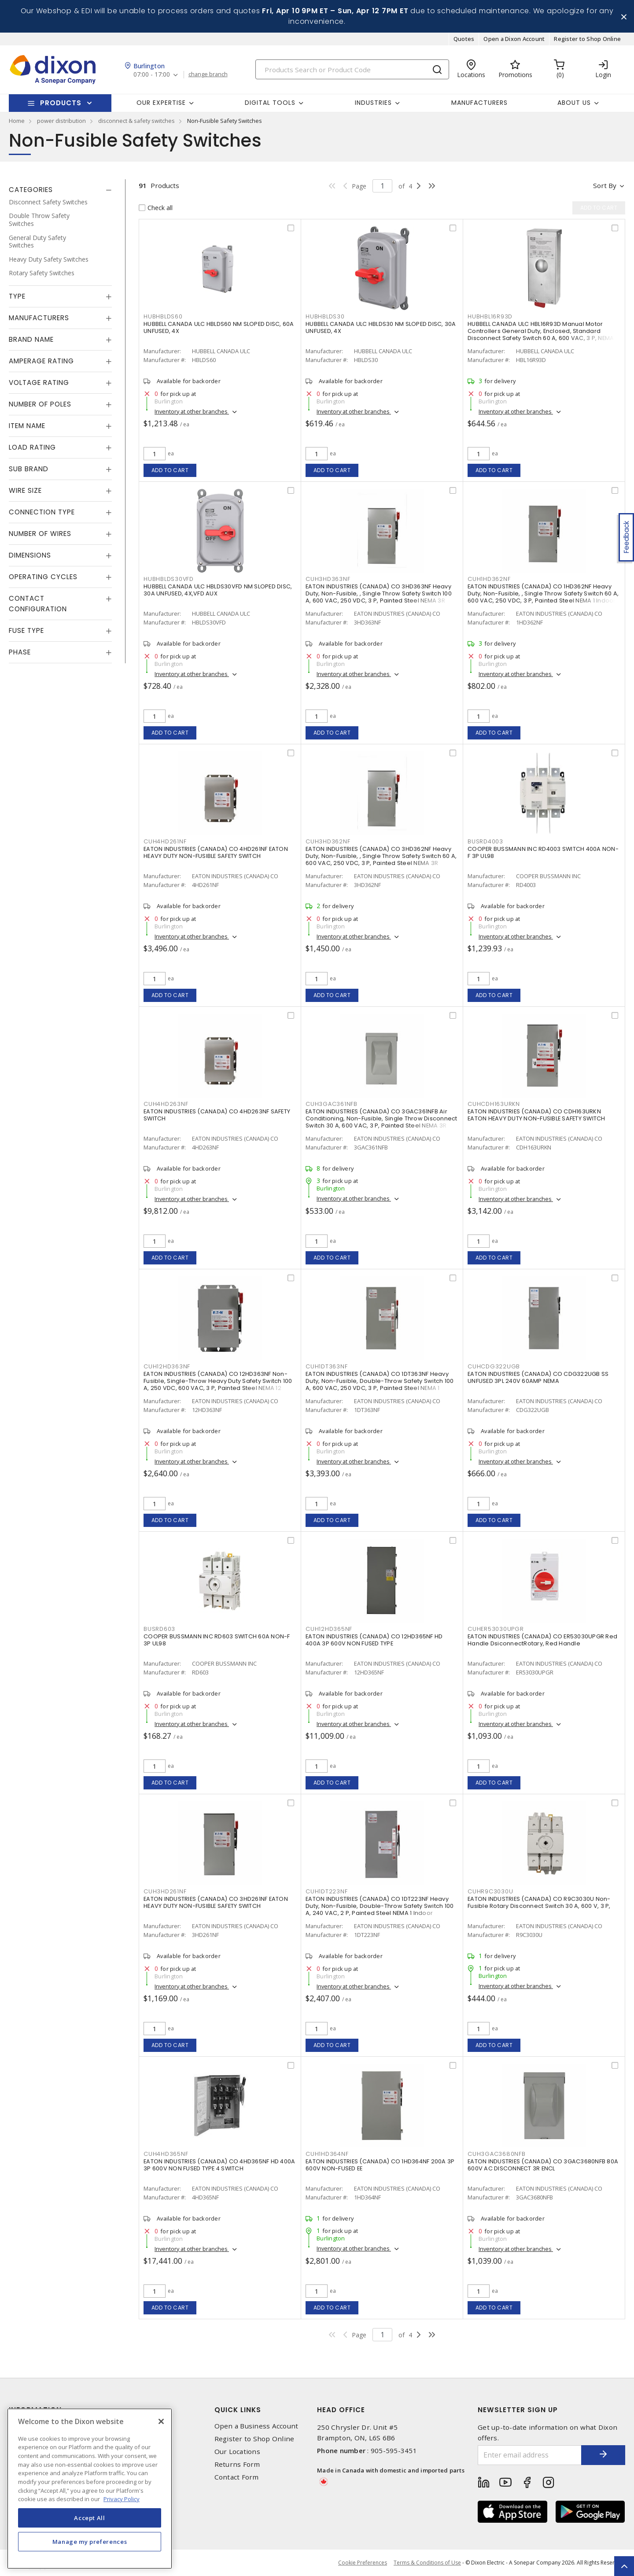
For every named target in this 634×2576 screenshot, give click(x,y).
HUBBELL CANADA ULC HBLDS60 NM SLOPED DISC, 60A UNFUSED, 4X (219, 327)
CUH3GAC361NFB (332, 1104)
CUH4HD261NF (165, 841)
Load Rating (32, 447)
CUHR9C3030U (490, 1891)
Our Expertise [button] (161, 102)
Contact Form (236, 2477)
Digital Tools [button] (270, 102)
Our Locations (237, 2451)
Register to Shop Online (587, 39)
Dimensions (30, 555)
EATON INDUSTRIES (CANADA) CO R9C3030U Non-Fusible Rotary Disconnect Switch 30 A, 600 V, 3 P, (539, 1902)
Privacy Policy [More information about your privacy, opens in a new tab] (121, 2499)
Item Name (27, 425)
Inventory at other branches (192, 411)
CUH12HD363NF (167, 1366)
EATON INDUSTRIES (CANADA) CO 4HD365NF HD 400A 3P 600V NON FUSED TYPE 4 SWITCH (219, 2165)
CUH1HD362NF (489, 579)
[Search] (352, 69)
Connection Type (42, 512)
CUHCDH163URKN (494, 1104)
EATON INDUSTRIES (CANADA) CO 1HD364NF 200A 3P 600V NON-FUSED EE (380, 2165)
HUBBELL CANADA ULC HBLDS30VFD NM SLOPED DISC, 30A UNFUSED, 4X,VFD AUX (218, 590)
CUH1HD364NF (327, 2154)
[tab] (60, 190)
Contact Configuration (38, 604)
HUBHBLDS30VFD (169, 579)
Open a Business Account (256, 2426)
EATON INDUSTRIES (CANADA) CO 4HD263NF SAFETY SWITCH (217, 1115)
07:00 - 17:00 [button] (151, 74)
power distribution (61, 121)
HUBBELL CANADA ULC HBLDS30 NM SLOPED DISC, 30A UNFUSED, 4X (381, 327)
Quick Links (237, 2409)
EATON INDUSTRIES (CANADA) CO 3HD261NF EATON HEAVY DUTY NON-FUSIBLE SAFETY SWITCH (216, 1902)
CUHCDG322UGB (494, 1366)
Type (17, 296)
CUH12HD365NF (329, 1629)
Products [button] (60, 102)
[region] (89, 2488)
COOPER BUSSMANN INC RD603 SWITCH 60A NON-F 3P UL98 (217, 1640)
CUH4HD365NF (166, 2154)
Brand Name (31, 339)
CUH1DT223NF (326, 1891)
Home (17, 121)
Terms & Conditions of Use (427, 2562)
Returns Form (237, 2464)
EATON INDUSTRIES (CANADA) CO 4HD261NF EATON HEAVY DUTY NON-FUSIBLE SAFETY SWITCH (216, 852)
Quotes (464, 39)
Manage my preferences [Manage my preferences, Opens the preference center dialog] (89, 2542)
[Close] (161, 2421)
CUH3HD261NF (165, 1891)
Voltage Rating (39, 382)
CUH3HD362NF (328, 841)
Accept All (89, 2518)
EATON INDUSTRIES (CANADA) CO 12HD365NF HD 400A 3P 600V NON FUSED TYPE (374, 1640)
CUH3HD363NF (328, 579)
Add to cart (170, 470)
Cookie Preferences (362, 2562)
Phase (20, 652)
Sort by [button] (604, 185)
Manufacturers (479, 102)
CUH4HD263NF (166, 1104)
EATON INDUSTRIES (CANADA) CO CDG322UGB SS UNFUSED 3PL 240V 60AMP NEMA (538, 1377)
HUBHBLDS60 (163, 316)
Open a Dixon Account (514, 39)
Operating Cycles (43, 576)
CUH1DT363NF (326, 1366)
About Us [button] (574, 102)
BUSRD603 (159, 1629)
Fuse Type (26, 630)
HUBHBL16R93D (490, 316)
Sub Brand (28, 468)
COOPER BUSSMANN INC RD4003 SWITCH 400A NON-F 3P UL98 (543, 852)
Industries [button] (373, 102)
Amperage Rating (41, 361)
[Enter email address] (530, 2455)
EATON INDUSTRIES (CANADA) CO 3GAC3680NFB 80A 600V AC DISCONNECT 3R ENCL (543, 2165)
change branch (208, 74)
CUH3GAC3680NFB (497, 2154)
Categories (31, 189)
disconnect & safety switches (136, 121)
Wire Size (25, 490)
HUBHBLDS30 (325, 316)
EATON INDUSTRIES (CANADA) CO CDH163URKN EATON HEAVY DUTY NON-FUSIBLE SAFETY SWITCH (536, 1115)
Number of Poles (40, 404)
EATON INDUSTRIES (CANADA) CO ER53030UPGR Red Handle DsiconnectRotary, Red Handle (542, 1640)
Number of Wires (40, 533)
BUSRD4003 (485, 841)
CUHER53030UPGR (496, 1629)
